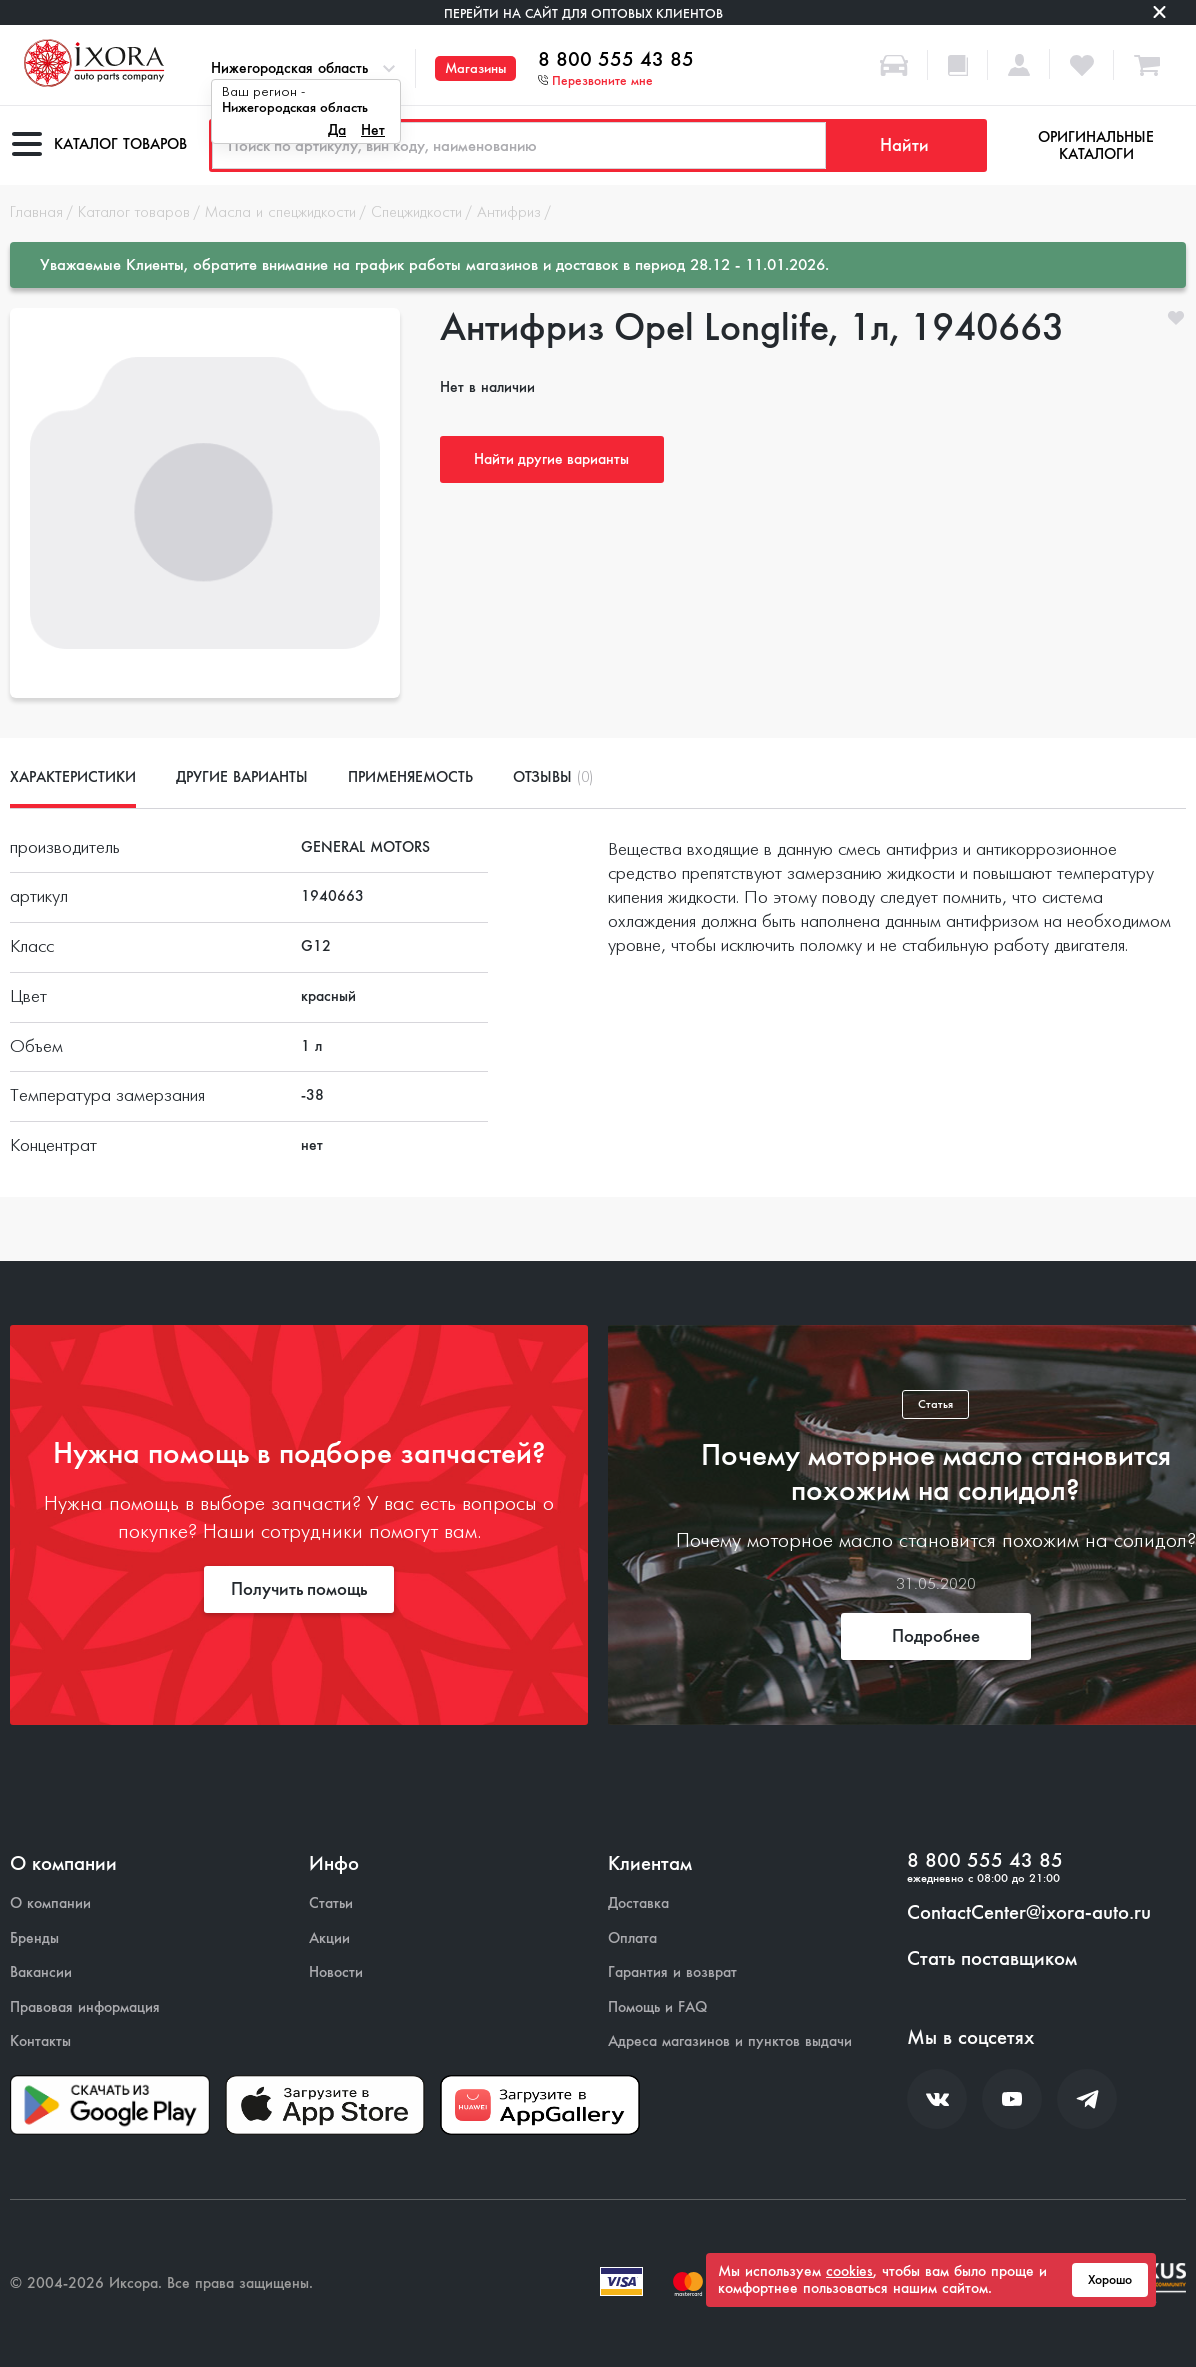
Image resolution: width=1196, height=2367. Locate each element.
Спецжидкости (416, 213)
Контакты (40, 2041)
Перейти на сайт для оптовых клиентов (583, 13)
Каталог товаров (134, 213)
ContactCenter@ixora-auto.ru (1029, 1913)
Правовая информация (85, 2007)
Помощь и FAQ (657, 2007)
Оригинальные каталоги (1096, 145)
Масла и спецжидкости (280, 213)
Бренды (34, 1938)
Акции (329, 1938)
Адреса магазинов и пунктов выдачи (730, 2041)
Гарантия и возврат (672, 1972)
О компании (50, 1903)
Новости (336, 1972)
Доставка (638, 1903)
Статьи (331, 1903)
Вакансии (41, 1972)
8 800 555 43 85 (616, 60)
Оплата (632, 1938)
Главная (36, 213)
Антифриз (509, 213)
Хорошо (1110, 2280)
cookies (849, 2271)
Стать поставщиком (992, 1959)
